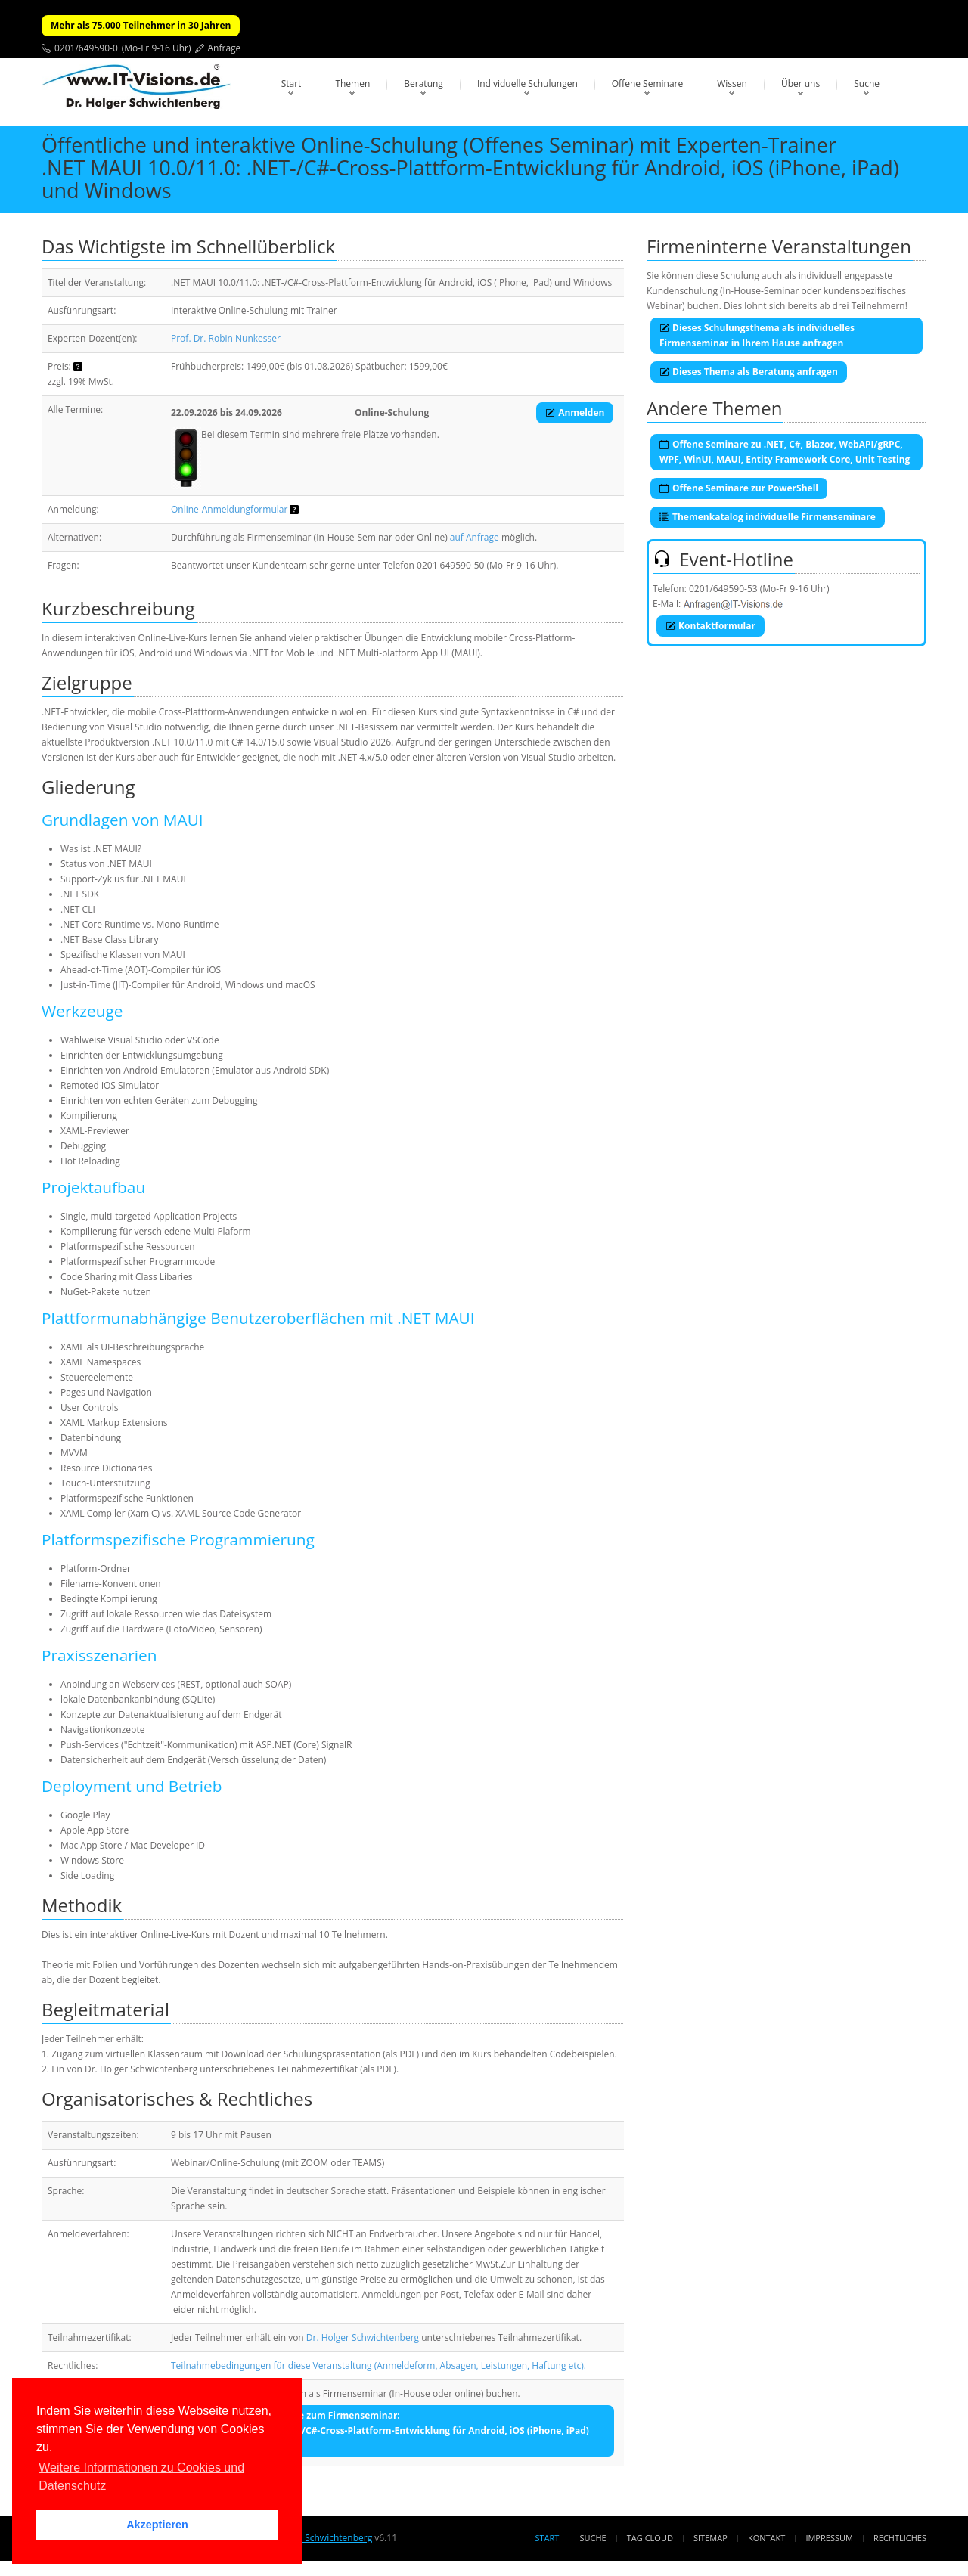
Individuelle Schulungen (527, 83)
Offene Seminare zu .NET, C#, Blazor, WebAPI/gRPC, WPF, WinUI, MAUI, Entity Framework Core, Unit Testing (784, 452)
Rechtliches (899, 2537)
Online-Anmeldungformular (229, 509)
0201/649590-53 (723, 588)
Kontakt (766, 2537)
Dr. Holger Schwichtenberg (362, 2337)
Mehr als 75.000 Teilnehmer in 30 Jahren (141, 25)
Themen (352, 83)
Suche (867, 83)
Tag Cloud (650, 2537)
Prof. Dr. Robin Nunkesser (226, 338)
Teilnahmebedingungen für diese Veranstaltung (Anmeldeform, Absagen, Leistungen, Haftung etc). (378, 2365)
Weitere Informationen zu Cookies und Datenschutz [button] (141, 2476)
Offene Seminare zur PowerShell (738, 488)
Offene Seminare (648, 83)
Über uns (800, 83)
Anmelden (574, 412)
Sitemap (710, 2537)
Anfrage (224, 48)
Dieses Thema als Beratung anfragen (748, 371)
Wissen (732, 83)
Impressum (828, 2537)
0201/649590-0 (86, 48)
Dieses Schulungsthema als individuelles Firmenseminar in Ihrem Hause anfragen (757, 335)
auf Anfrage (474, 537)
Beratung (423, 83)
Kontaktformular (710, 625)
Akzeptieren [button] (157, 2525)
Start (291, 83)
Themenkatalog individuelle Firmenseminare (767, 516)
